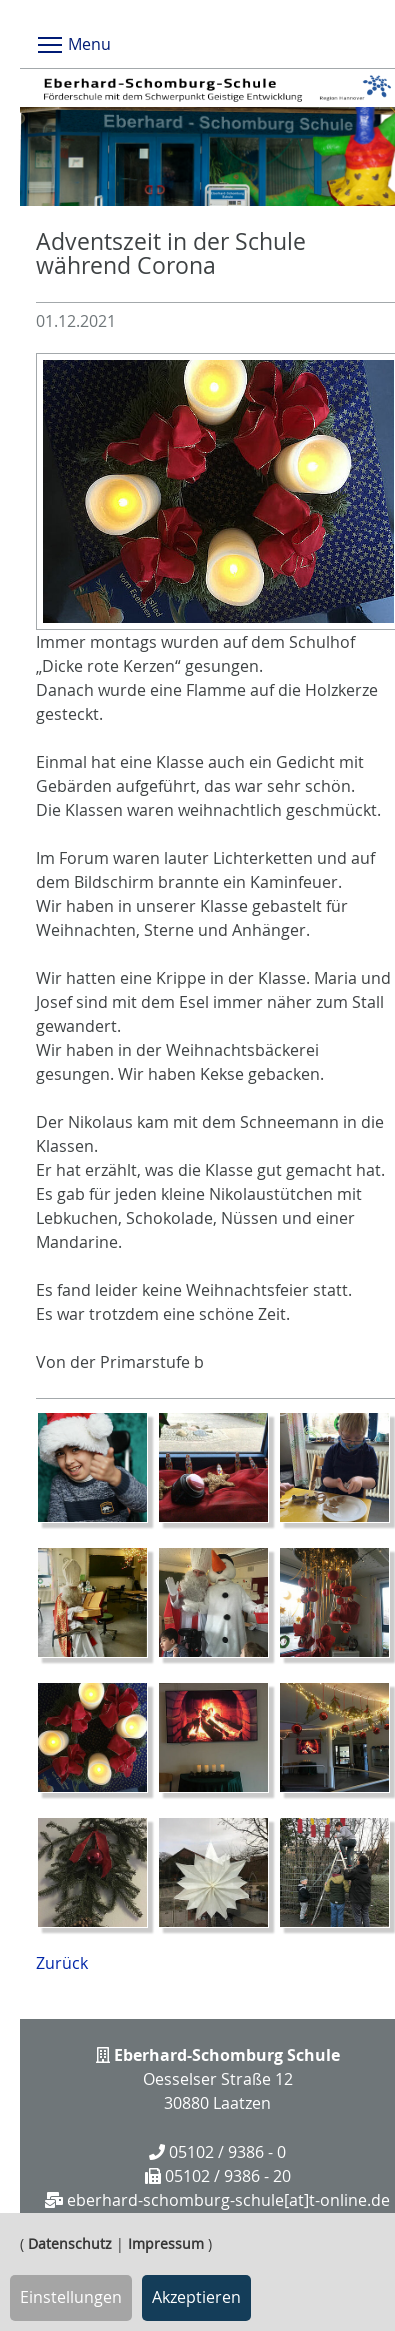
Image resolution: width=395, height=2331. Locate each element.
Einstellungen (71, 2297)
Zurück (62, 1963)
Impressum (166, 2243)
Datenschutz (70, 2243)
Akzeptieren (196, 2297)
